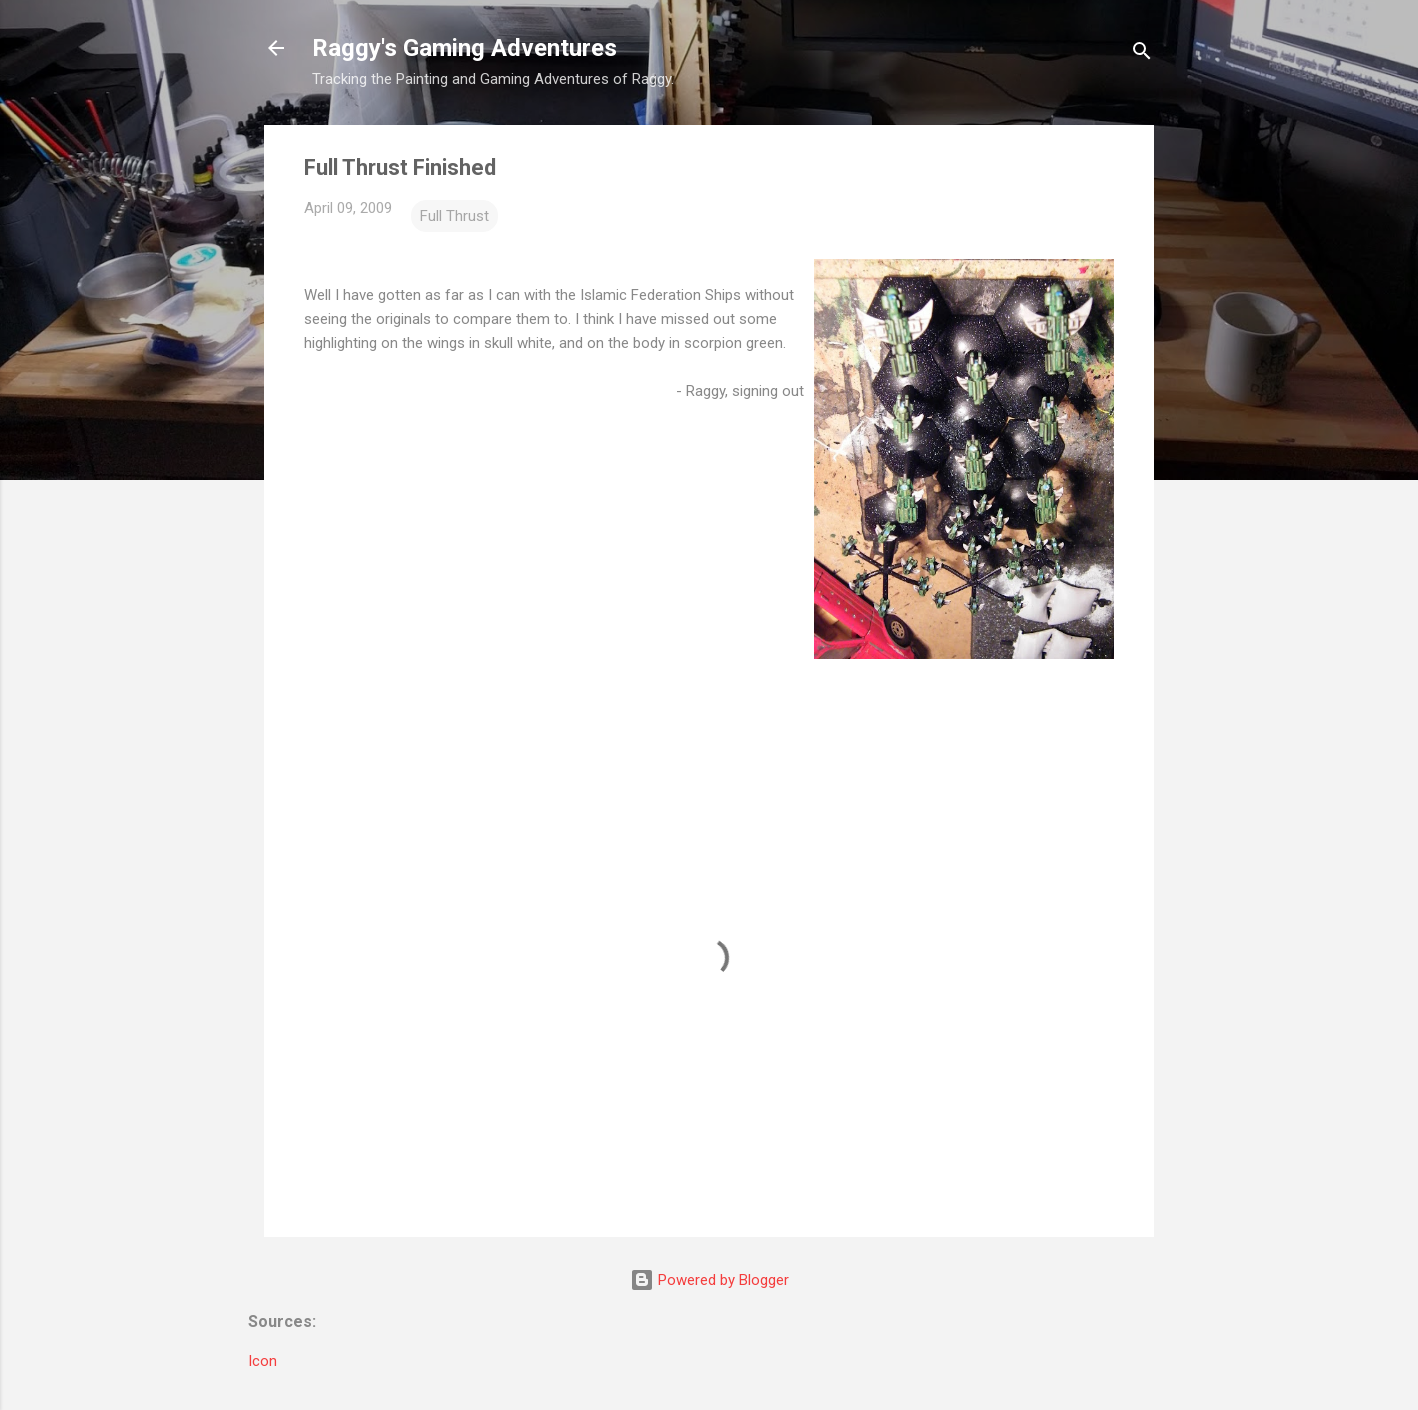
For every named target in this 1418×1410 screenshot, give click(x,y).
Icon (262, 1361)
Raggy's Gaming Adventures (464, 48)
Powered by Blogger (709, 1280)
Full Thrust (454, 216)
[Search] (1142, 54)
